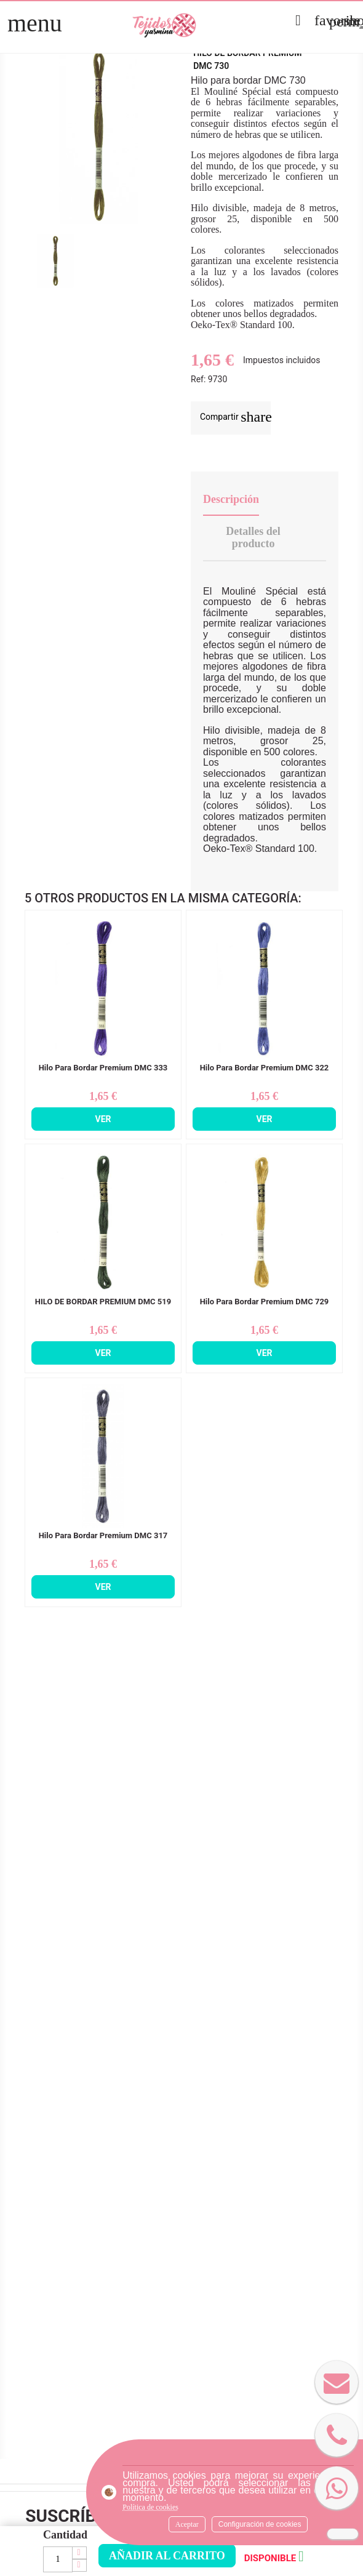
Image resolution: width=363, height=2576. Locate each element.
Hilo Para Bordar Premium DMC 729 (264, 1302)
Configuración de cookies (259, 2524)
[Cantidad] (58, 2559)
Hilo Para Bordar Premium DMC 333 (103, 1068)
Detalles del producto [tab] (253, 537)
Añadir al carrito (167, 2556)
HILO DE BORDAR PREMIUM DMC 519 (103, 1302)
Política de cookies (150, 2507)
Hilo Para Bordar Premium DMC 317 (103, 1535)
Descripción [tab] (231, 499)
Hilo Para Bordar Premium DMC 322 (264, 1068)
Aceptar (187, 2524)
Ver (103, 1119)
